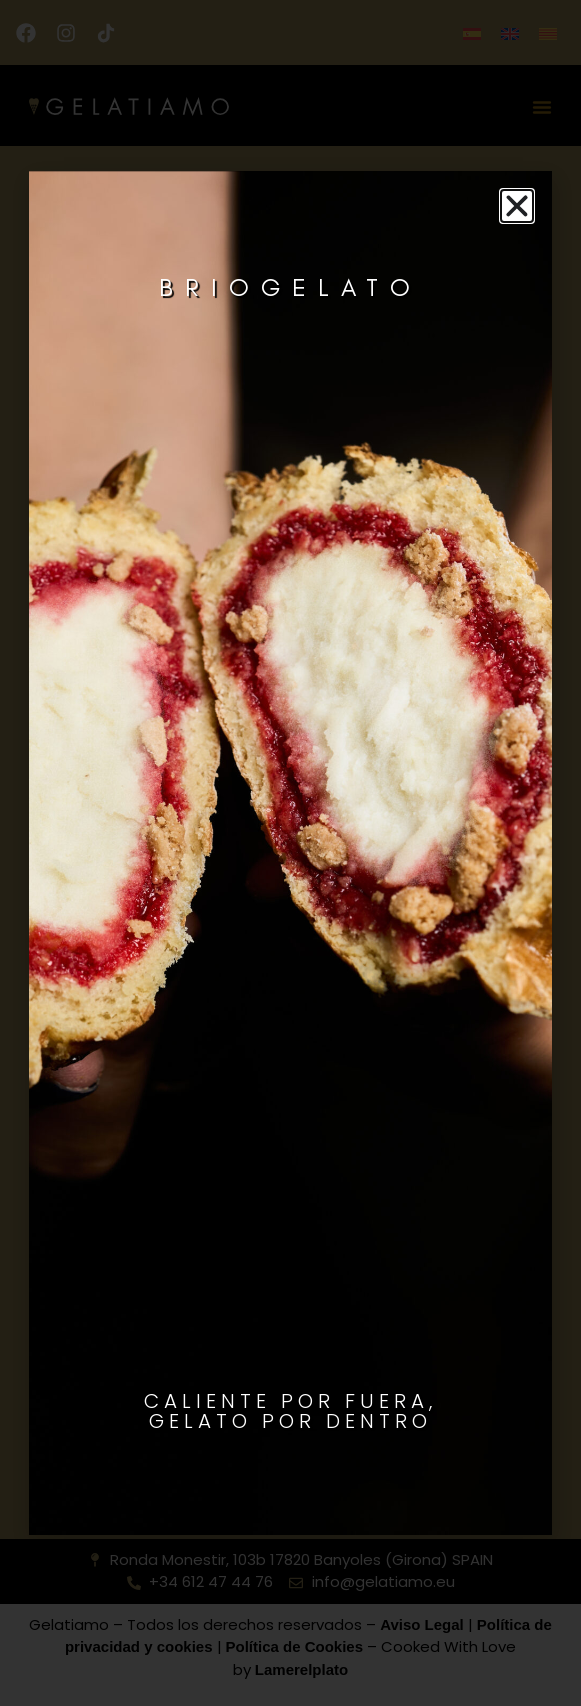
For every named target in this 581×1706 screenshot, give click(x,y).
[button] (517, 206)
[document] (290, 853)
